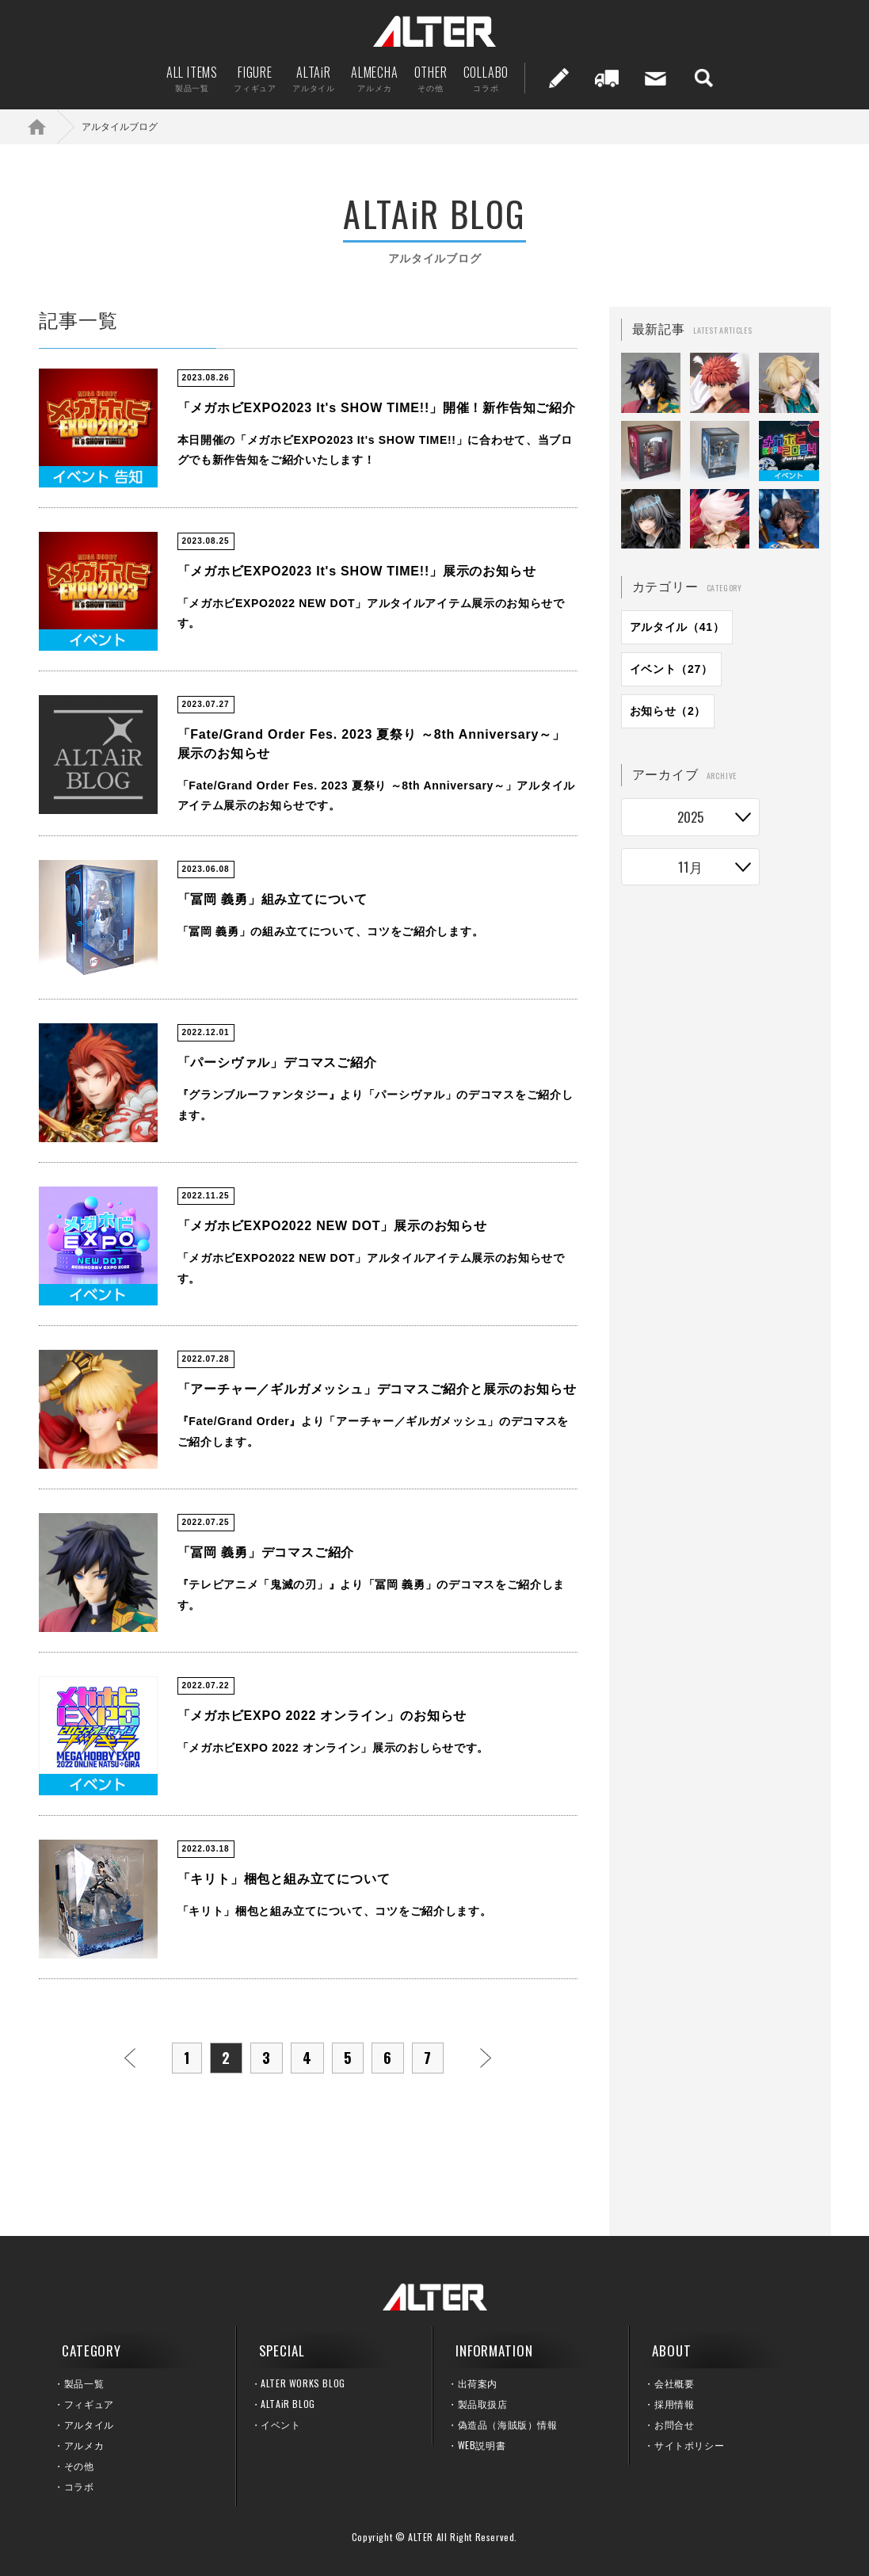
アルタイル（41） (677, 627)
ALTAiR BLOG (288, 2403)
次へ (485, 2058)
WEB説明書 (482, 2445)
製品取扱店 (483, 2403)
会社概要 (674, 2383)
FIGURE (255, 78)
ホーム (47, 126)
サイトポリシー (689, 2445)
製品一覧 (84, 2383)
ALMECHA (374, 78)
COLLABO (486, 78)
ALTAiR (313, 78)
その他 (79, 2465)
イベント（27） (671, 669)
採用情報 (674, 2403)
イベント (280, 2424)
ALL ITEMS (192, 78)
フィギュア (89, 2403)
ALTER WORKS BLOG (303, 2383)
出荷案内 (607, 78)
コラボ (79, 2486)
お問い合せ (655, 78)
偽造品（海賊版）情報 (508, 2424)
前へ (129, 2058)
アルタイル (89, 2424)
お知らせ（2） (668, 711)
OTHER (431, 78)
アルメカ (84, 2445)
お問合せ (674, 2424)
